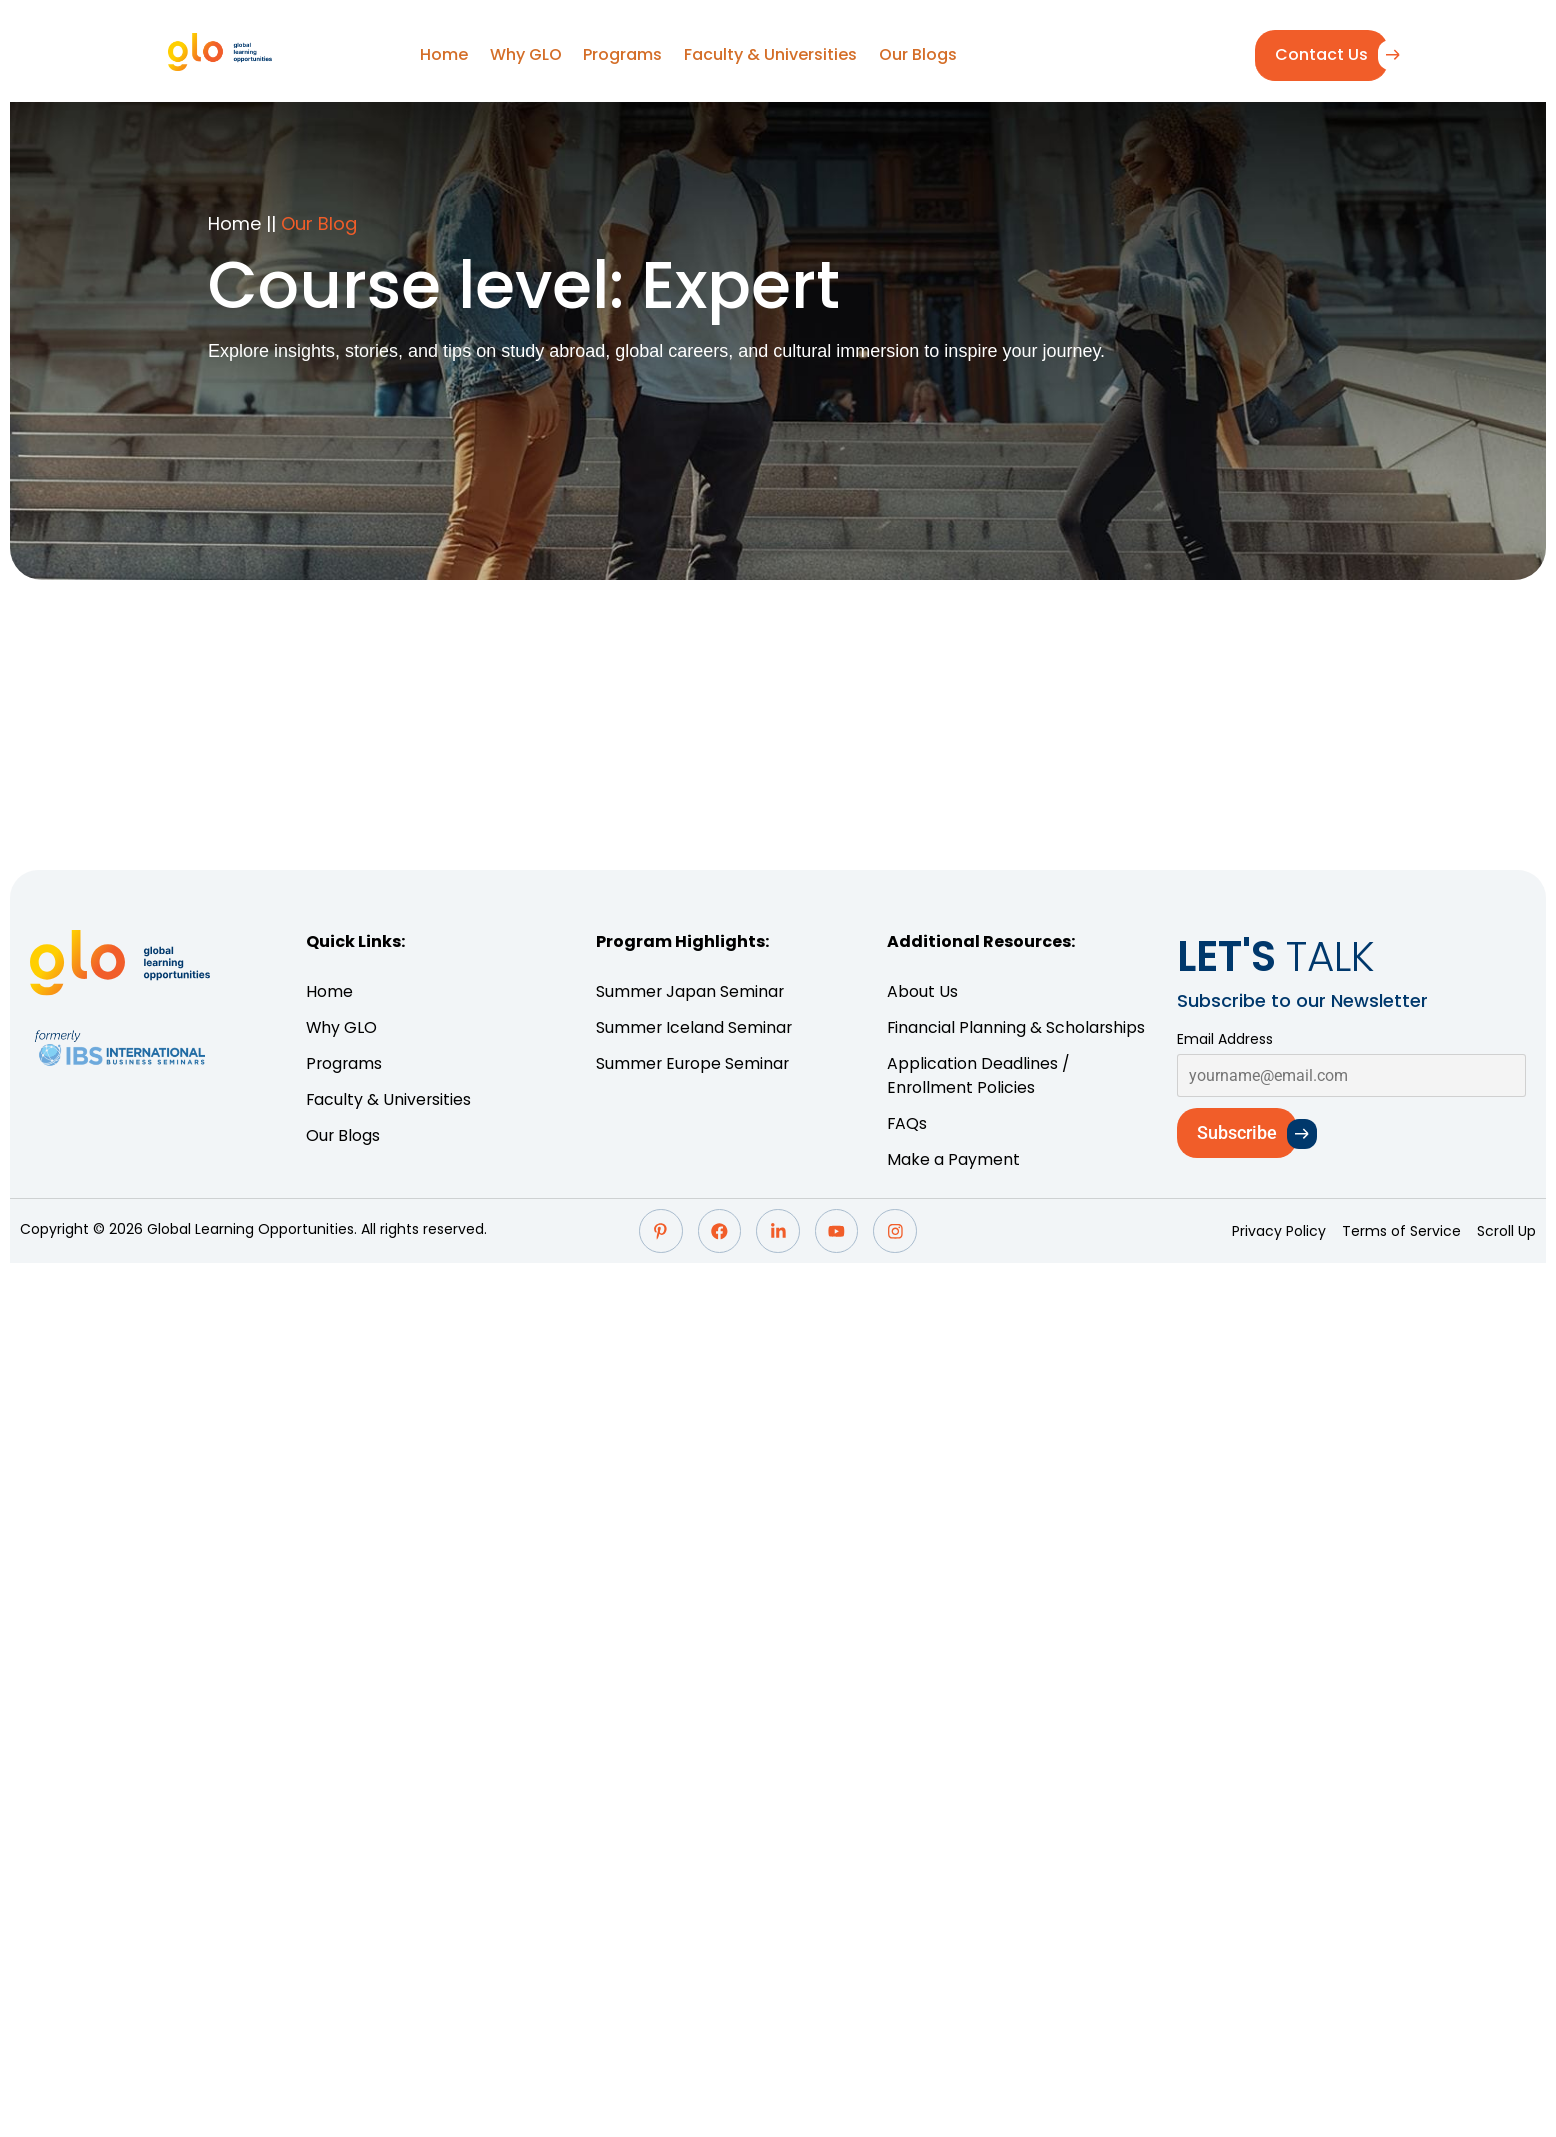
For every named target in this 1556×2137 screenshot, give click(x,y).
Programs (622, 54)
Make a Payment (953, 1159)
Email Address (1225, 1039)
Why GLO (527, 54)
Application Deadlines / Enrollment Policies (978, 1075)
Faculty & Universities (768, 54)
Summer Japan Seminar (693, 991)
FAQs (907, 1123)
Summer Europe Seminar (694, 1063)
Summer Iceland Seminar (697, 1027)
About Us (922, 991)
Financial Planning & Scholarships (1017, 1027)
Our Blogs (914, 54)
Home (447, 54)
